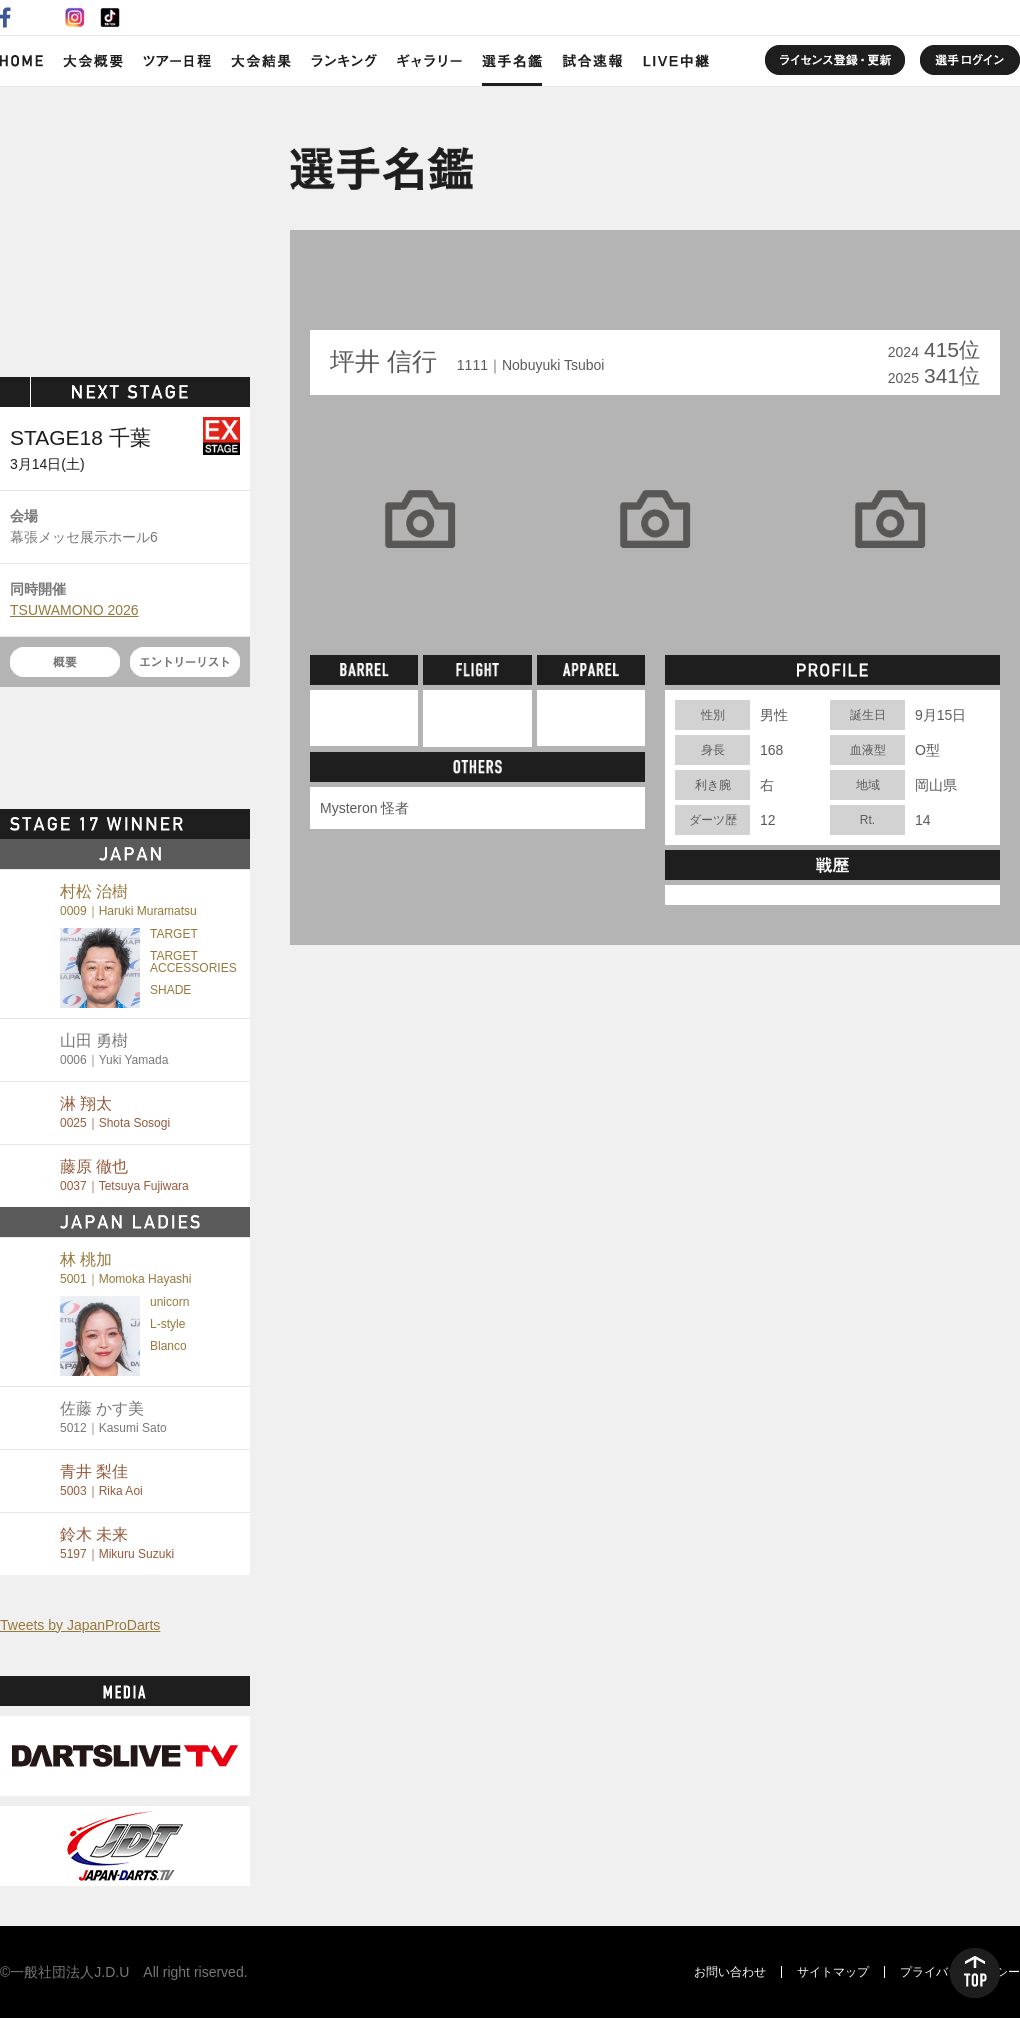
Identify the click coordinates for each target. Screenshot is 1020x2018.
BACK (357, 290)
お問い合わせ (730, 1972)
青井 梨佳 (101, 1480)
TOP (975, 1973)
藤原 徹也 (124, 1175)
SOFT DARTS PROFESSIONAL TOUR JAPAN (125, 227)
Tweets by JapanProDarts (80, 1625)
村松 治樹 (128, 900)
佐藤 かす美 (113, 1417)
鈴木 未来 (117, 1543)
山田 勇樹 (114, 1049)
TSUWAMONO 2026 (74, 610)
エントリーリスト (185, 662)
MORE (215, 824)
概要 (65, 662)
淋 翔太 (115, 1112)
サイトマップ (833, 1972)
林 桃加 (125, 1268)
